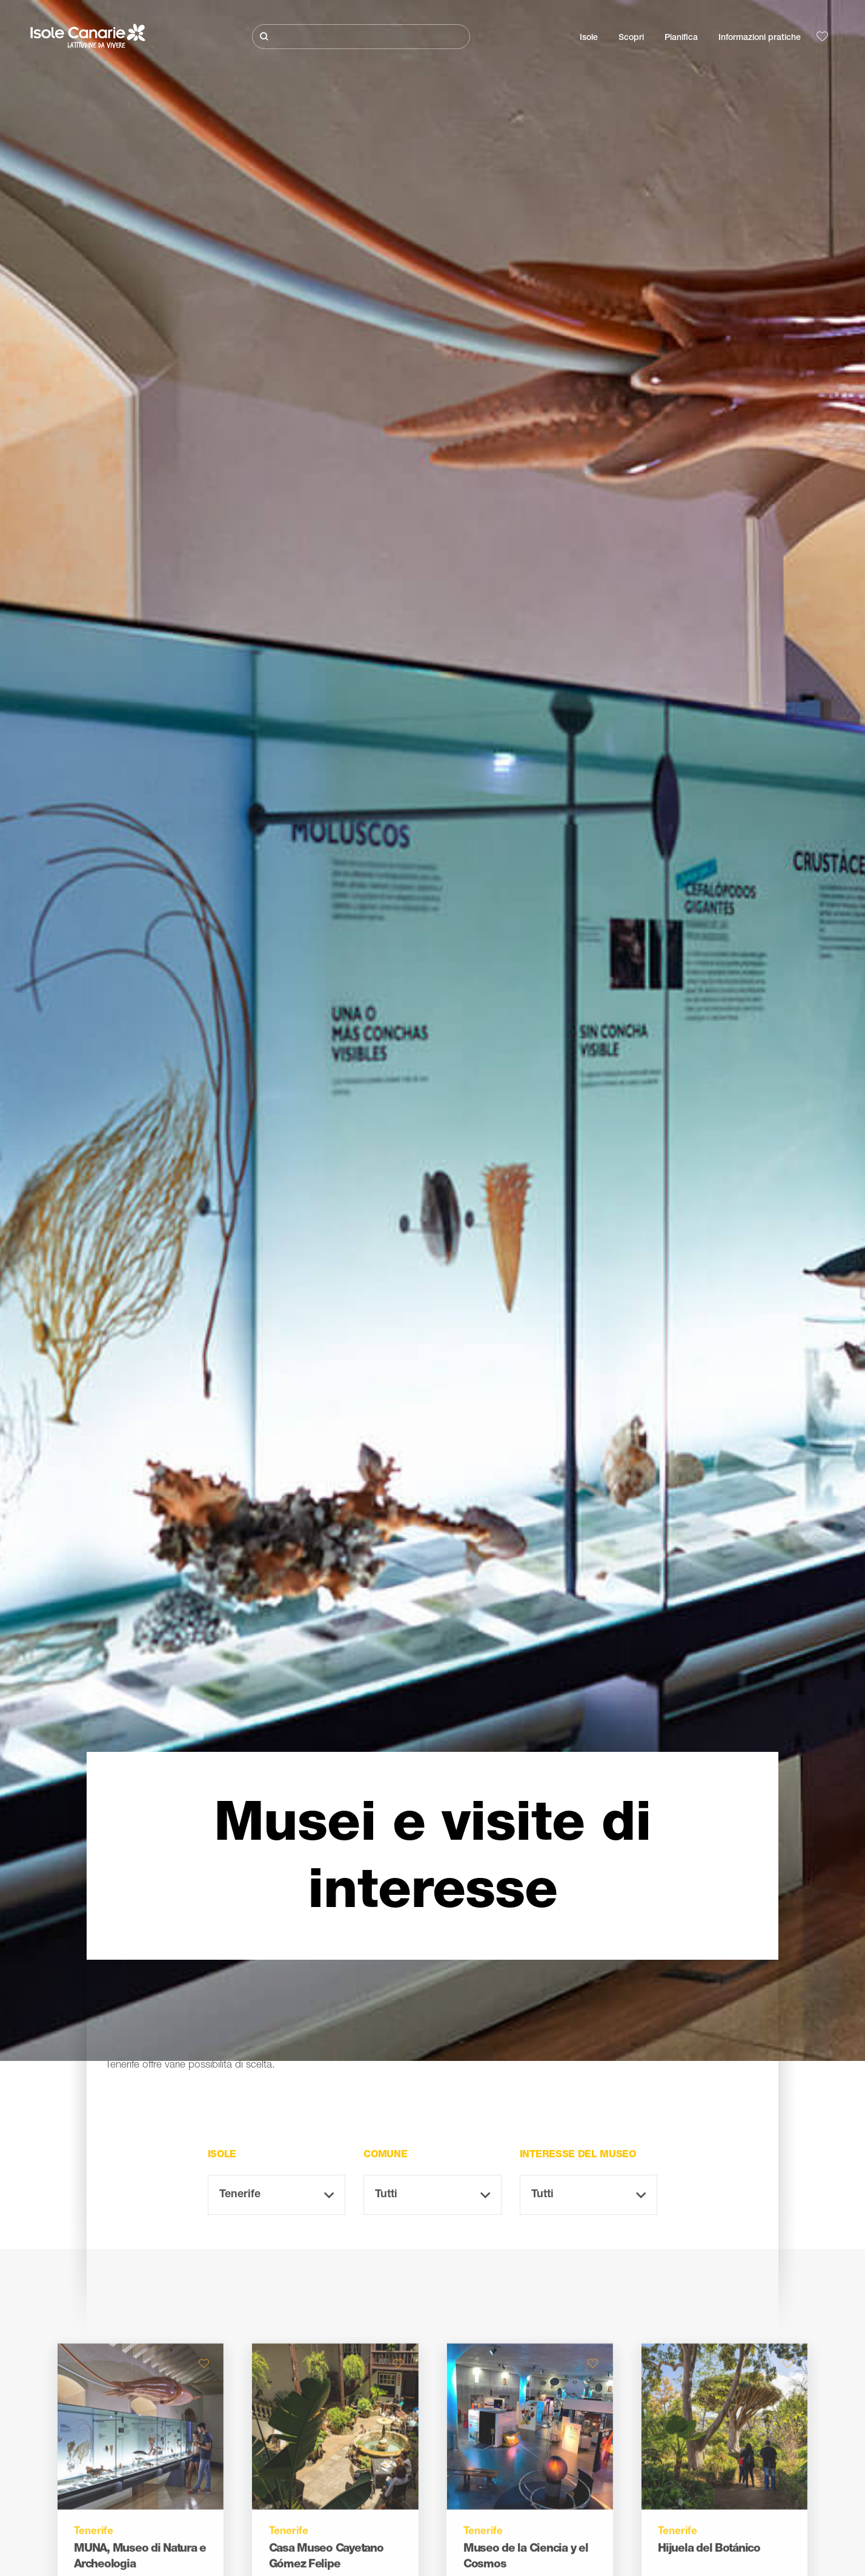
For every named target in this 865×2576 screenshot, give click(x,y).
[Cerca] (361, 36)
